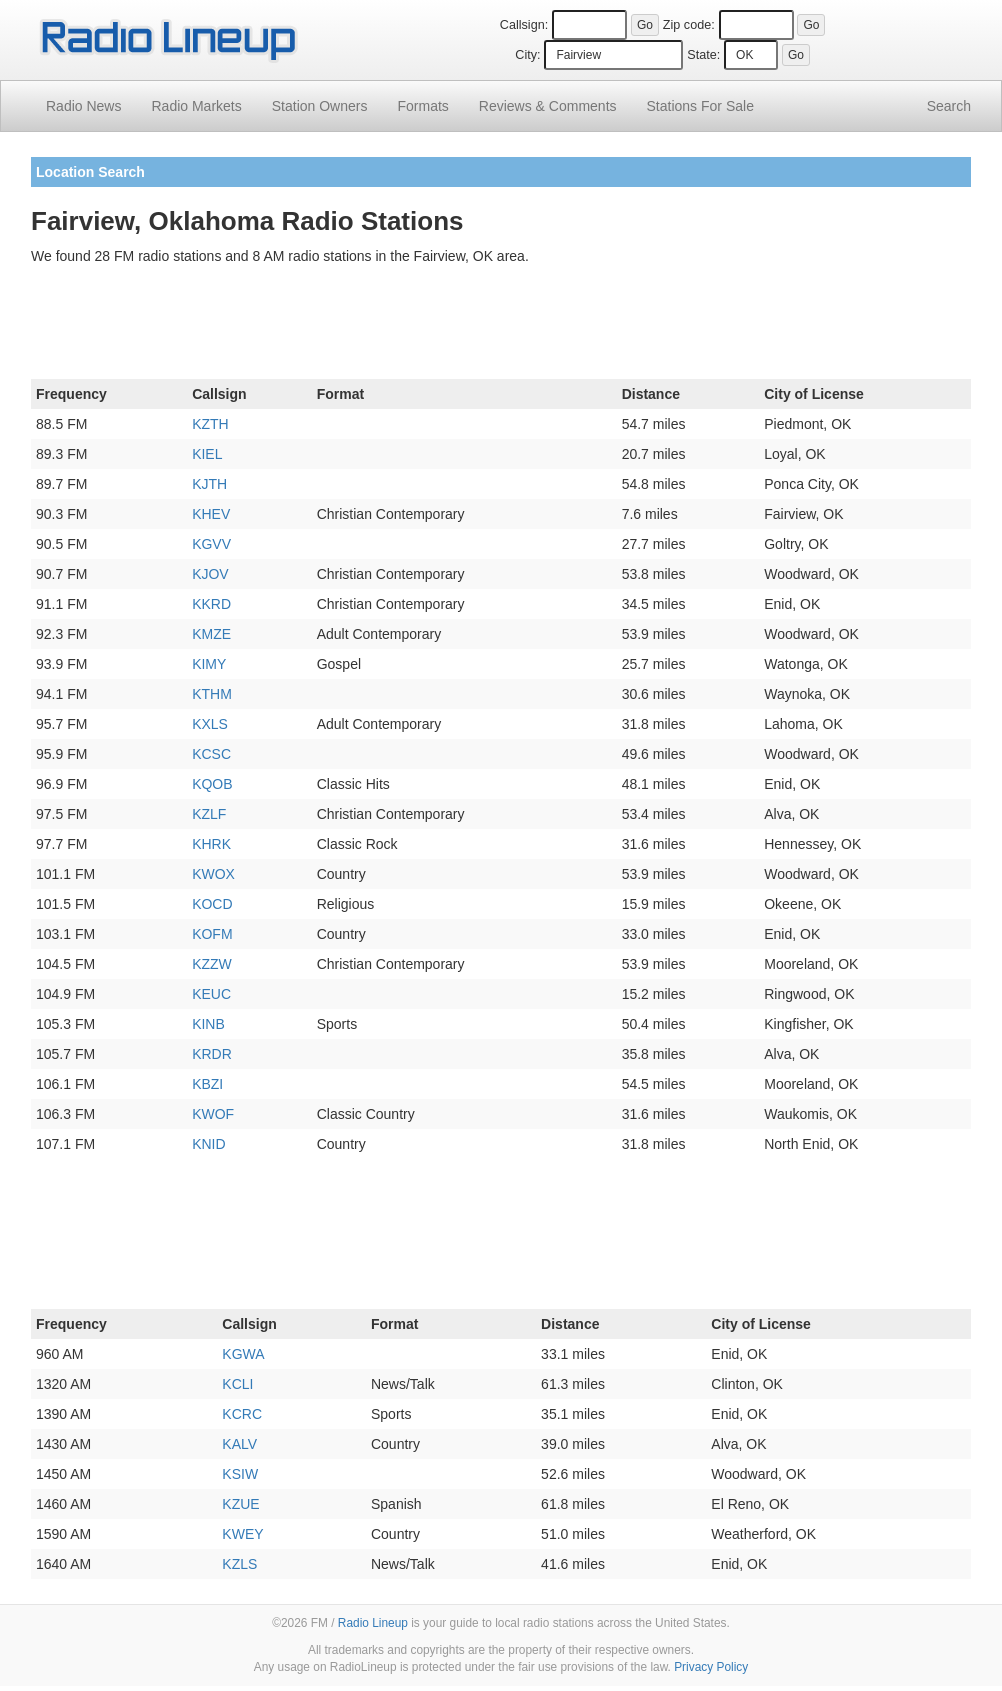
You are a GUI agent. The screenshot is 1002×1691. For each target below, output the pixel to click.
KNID (208, 1144)
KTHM (212, 694)
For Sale (700, 106)
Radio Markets (196, 106)
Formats (422, 106)
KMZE (211, 634)
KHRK (211, 844)
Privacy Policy (711, 1667)
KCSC (211, 754)
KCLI (237, 1384)
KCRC (242, 1414)
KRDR (212, 1054)
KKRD (211, 604)
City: (527, 55)
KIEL (207, 454)
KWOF (213, 1114)
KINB (208, 1024)
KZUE (240, 1504)
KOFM (212, 934)
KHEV (211, 514)
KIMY (209, 664)
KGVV (211, 544)
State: (703, 55)
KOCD (212, 904)
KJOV (210, 574)
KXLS (210, 724)
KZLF (209, 814)
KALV (239, 1444)
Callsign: (524, 25)
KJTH (209, 484)
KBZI (207, 1084)
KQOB (212, 784)
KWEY (242, 1534)
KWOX (213, 874)
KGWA (243, 1354)
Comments (548, 106)
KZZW (212, 964)
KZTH (210, 424)
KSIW (240, 1474)
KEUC (211, 994)
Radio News (83, 106)
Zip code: (689, 25)
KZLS (239, 1564)
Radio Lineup (373, 1623)
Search (949, 106)
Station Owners (320, 106)
